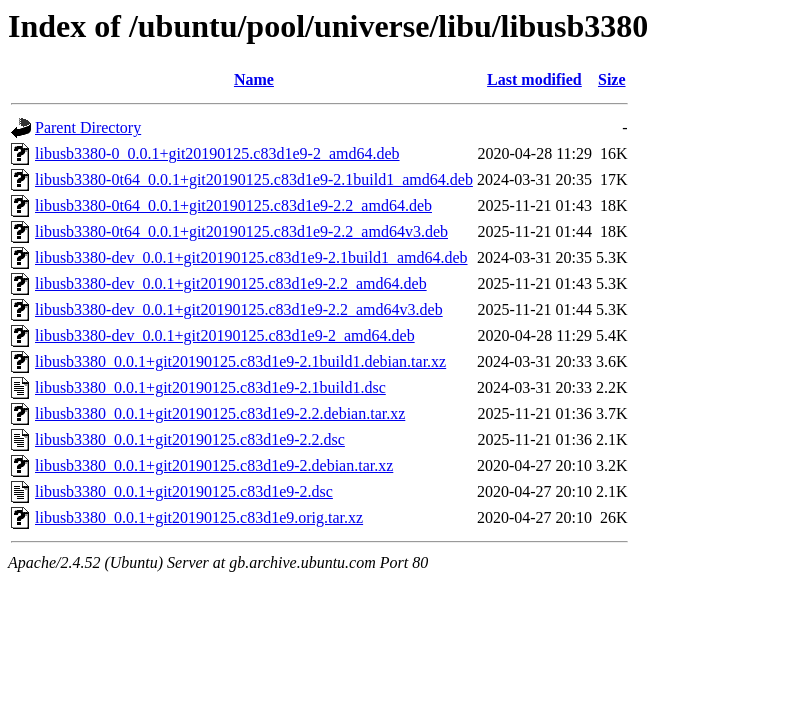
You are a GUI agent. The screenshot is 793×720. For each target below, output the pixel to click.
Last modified (534, 79)
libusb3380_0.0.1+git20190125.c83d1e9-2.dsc (184, 491)
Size (612, 79)
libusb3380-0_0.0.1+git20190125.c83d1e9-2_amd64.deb (217, 153)
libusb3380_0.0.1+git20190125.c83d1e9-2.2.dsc (190, 439)
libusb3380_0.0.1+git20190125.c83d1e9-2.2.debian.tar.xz (220, 413)
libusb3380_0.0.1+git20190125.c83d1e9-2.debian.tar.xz (214, 465)
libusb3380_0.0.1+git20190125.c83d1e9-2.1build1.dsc (210, 387)
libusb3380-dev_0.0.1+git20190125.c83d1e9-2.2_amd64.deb (231, 283)
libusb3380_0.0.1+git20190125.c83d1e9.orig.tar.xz (199, 517)
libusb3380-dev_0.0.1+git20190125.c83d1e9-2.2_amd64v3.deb (239, 309)
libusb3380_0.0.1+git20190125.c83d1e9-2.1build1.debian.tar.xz (240, 361)
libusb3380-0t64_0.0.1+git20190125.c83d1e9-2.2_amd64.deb (233, 205)
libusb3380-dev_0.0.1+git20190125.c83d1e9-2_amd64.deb (225, 335)
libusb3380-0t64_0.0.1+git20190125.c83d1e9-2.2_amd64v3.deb (241, 231)
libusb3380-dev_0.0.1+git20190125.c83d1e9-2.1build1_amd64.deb (251, 257)
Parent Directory (88, 127)
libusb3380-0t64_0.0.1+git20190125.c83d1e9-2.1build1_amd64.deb (254, 179)
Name (254, 79)
